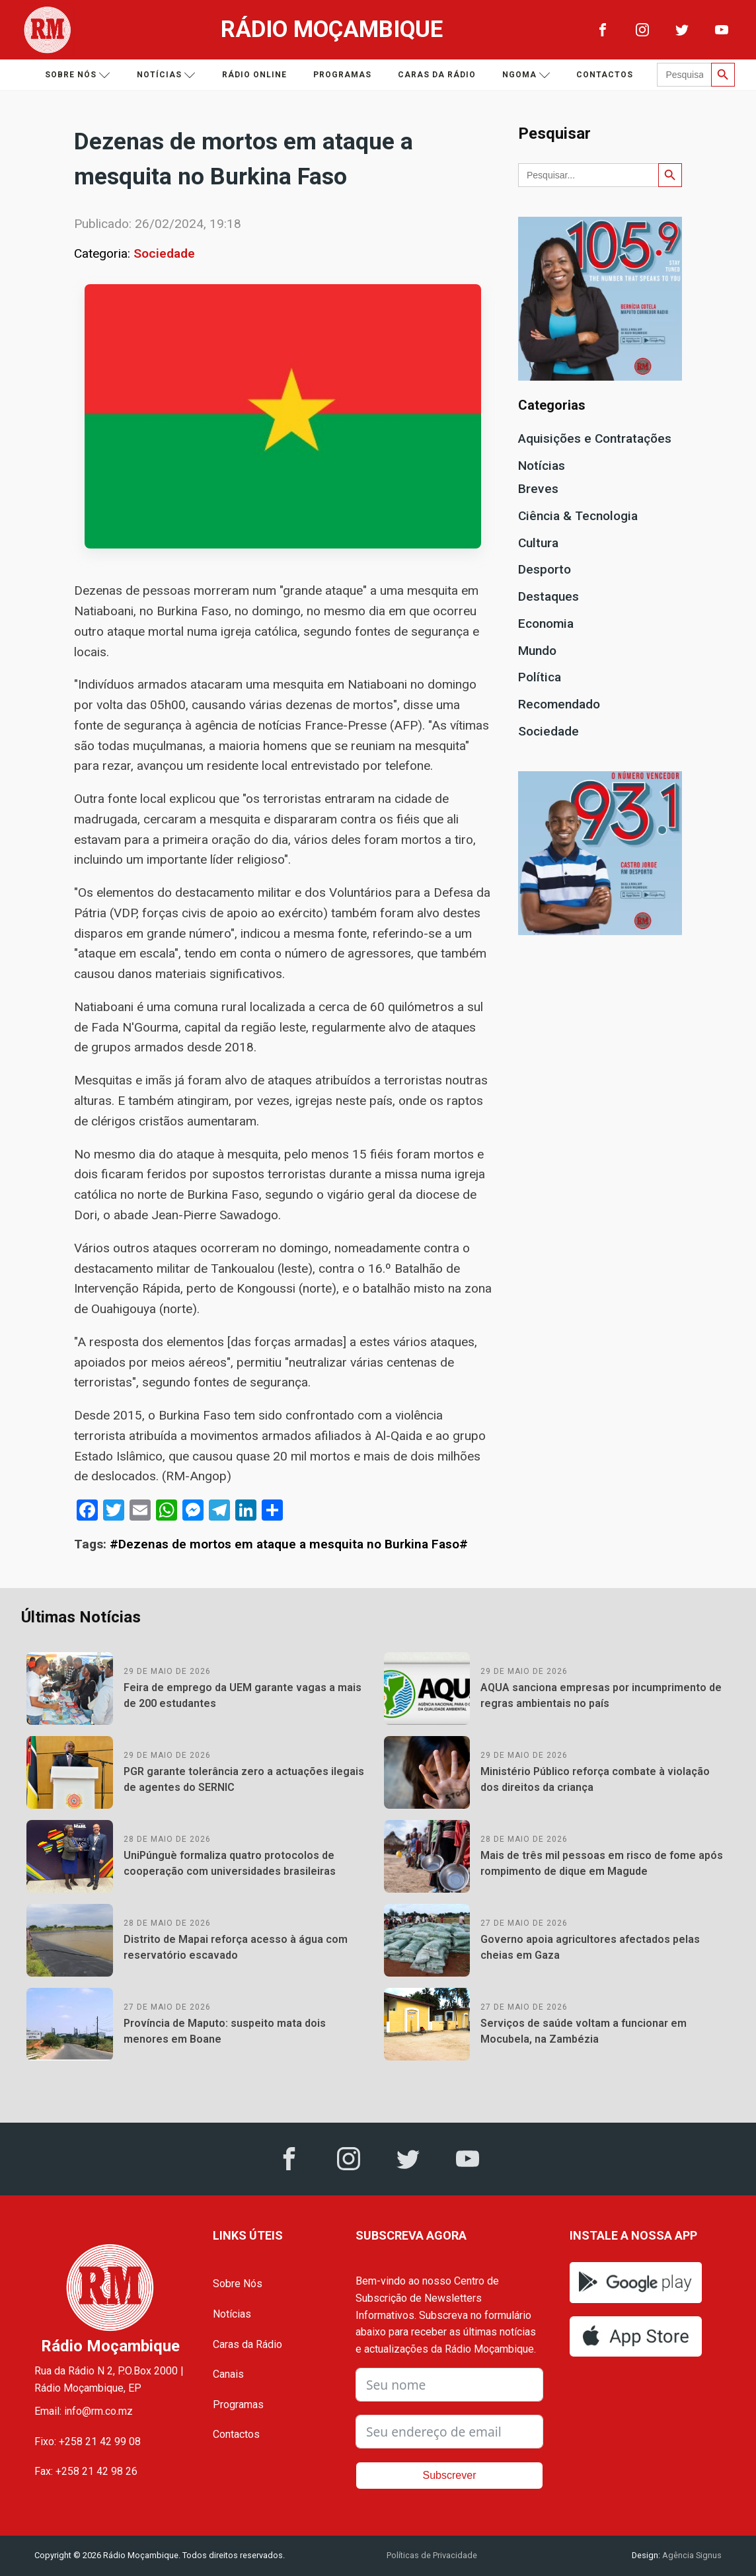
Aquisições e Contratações (594, 438)
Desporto (544, 569)
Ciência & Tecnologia (578, 515)
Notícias (166, 75)
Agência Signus (691, 2555)
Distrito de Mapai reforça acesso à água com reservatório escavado (236, 1947)
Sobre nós (77, 75)
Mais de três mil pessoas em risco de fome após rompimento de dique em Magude (601, 1863)
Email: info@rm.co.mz (83, 2411)
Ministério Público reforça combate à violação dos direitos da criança (595, 1779)
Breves (538, 488)
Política (539, 677)
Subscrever (449, 2475)
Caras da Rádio (437, 74)
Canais (228, 2374)
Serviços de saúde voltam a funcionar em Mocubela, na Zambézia (583, 2031)
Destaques (548, 596)
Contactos (604, 74)
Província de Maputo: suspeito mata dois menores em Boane (225, 2031)
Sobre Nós (237, 2283)
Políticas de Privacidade (432, 2555)
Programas (342, 74)
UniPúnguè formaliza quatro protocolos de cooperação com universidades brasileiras (230, 1863)
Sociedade (164, 253)
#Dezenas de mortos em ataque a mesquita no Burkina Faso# (289, 1544)
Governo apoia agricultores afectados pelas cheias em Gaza (590, 1947)
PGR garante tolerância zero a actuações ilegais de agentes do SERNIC (244, 1779)
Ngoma (526, 75)
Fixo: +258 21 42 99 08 (87, 2441)
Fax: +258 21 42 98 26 (85, 2471)
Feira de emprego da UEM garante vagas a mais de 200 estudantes (242, 1695)
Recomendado (559, 704)
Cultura (538, 542)
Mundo (537, 650)
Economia (546, 623)
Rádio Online (254, 74)
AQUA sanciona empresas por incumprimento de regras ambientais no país (601, 1695)
